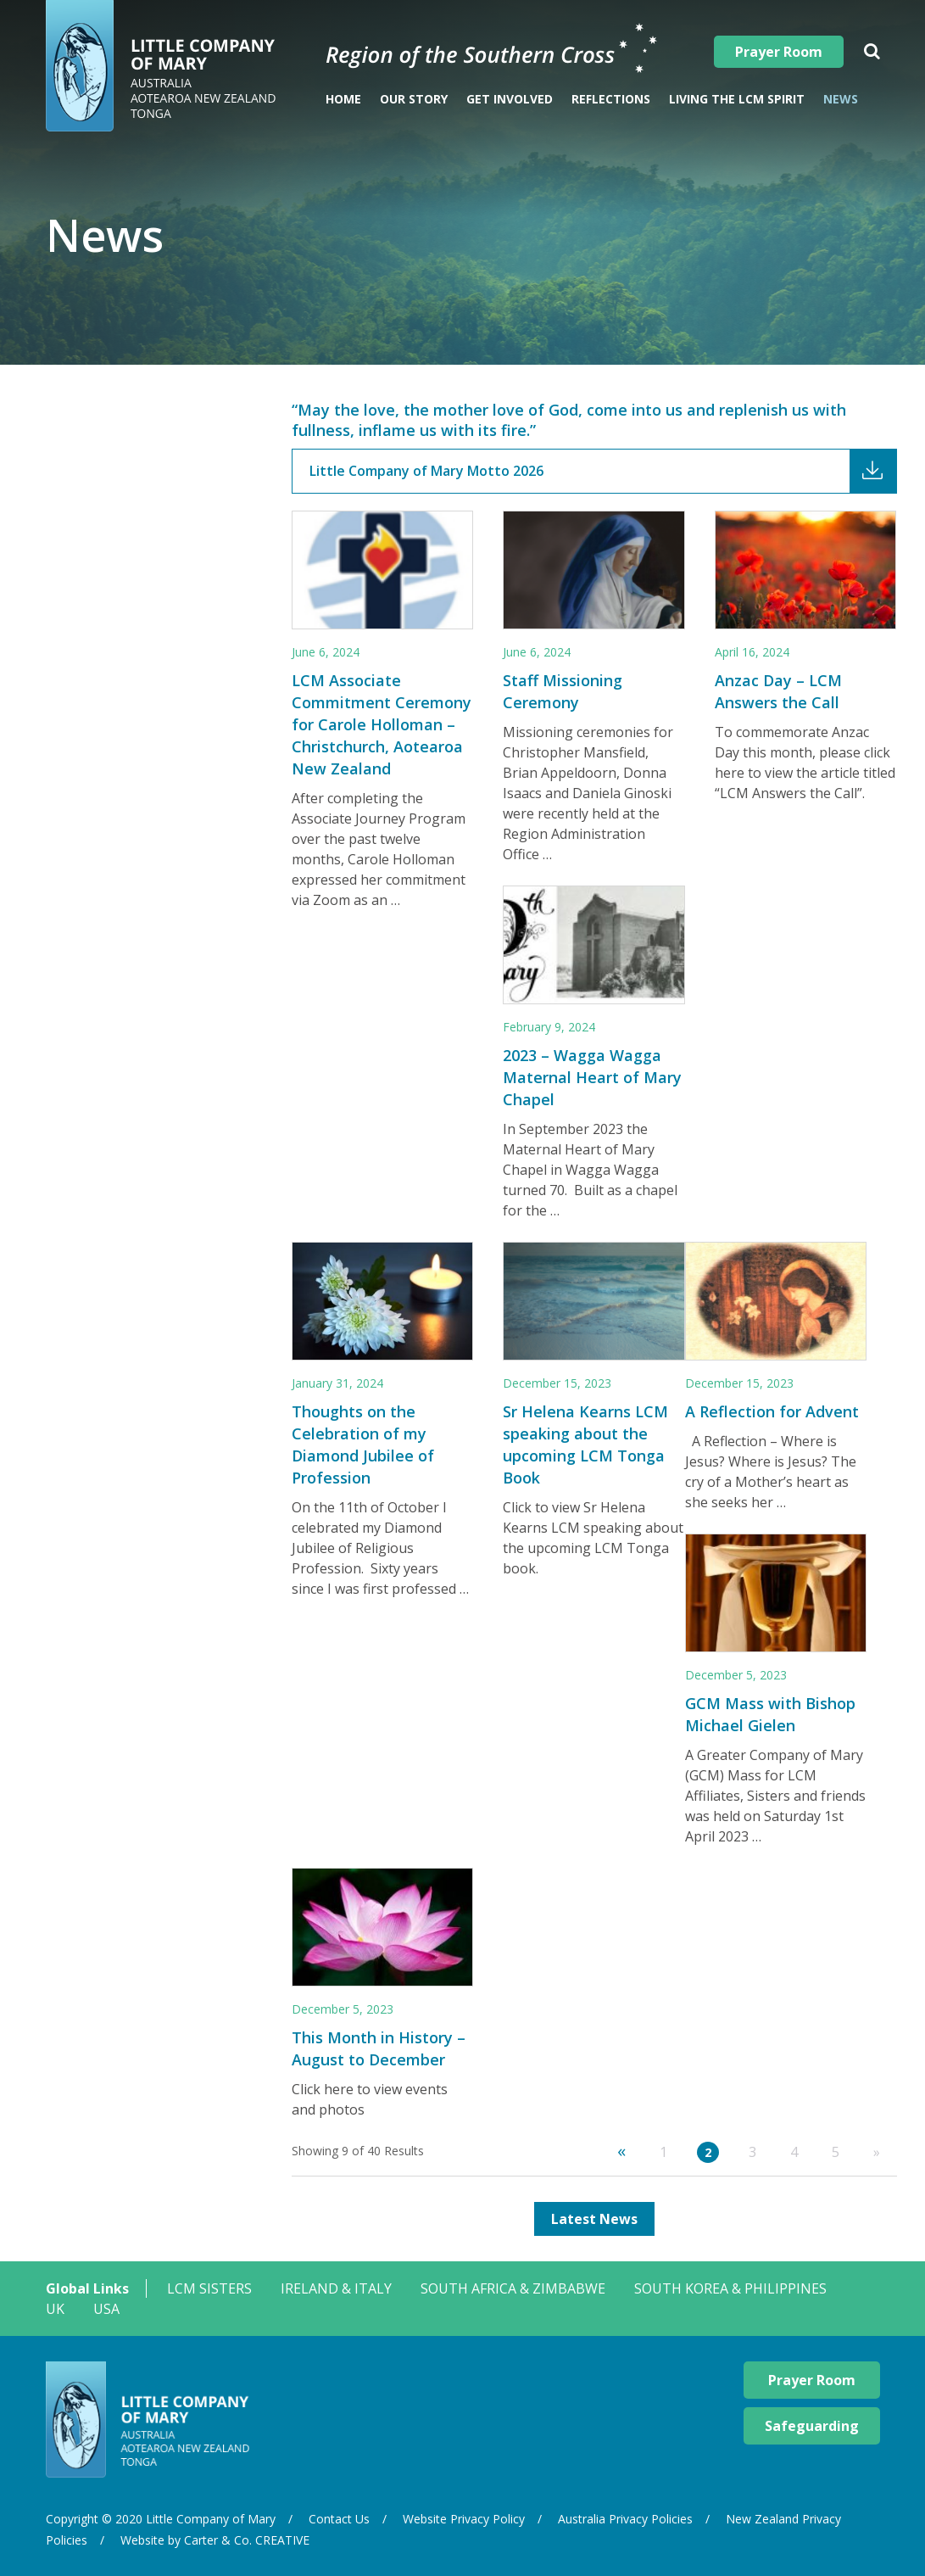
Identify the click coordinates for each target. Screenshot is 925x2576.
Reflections (610, 99)
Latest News (594, 2219)
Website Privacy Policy (464, 2519)
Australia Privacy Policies (625, 2519)
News (840, 99)
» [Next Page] (876, 2152)
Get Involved (509, 99)
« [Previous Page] (621, 2150)
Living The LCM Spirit (737, 99)
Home (343, 99)
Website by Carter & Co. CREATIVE (214, 2540)
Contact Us (339, 2519)
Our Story (414, 99)
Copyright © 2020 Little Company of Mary (161, 2519)
